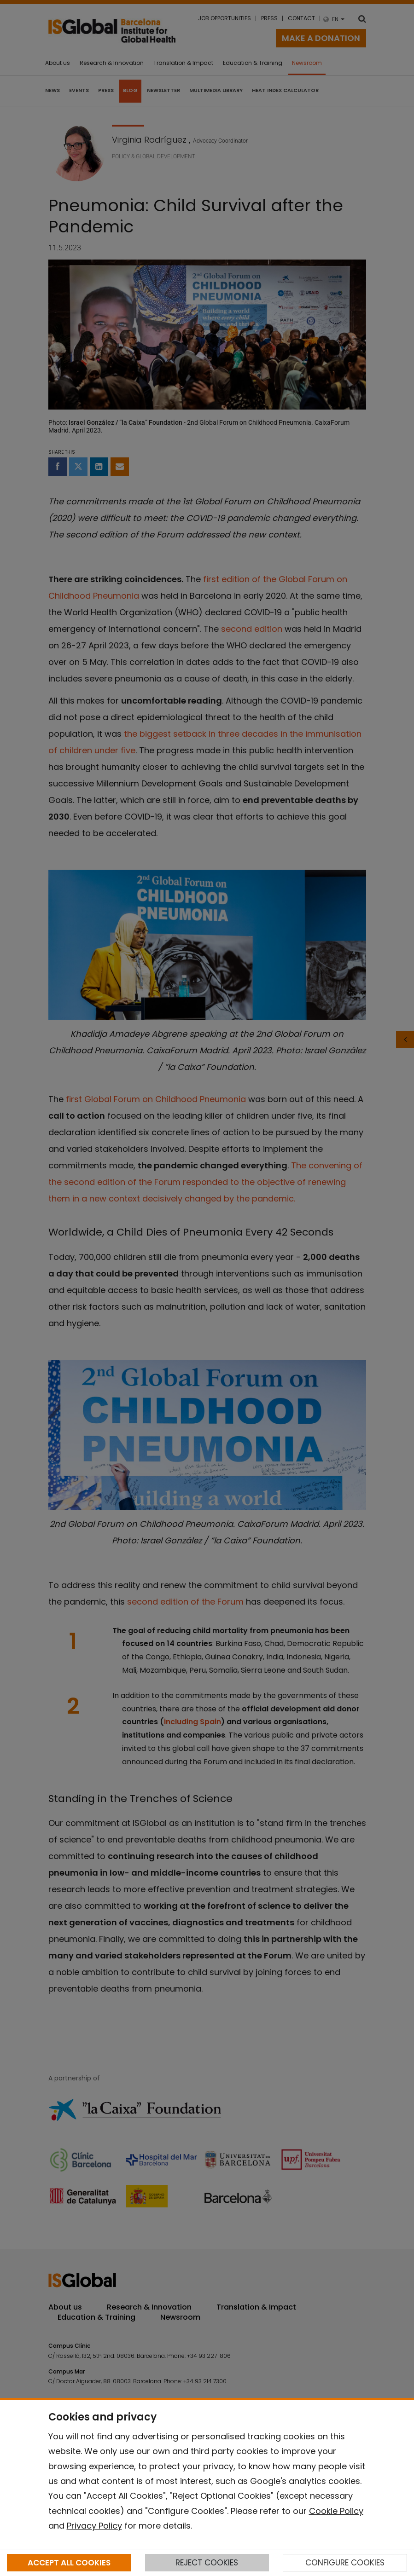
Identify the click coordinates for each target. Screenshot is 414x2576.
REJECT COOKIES (206, 2562)
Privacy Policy (94, 2525)
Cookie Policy (336, 2511)
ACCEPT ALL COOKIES (69, 2562)
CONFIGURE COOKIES (345, 2562)
